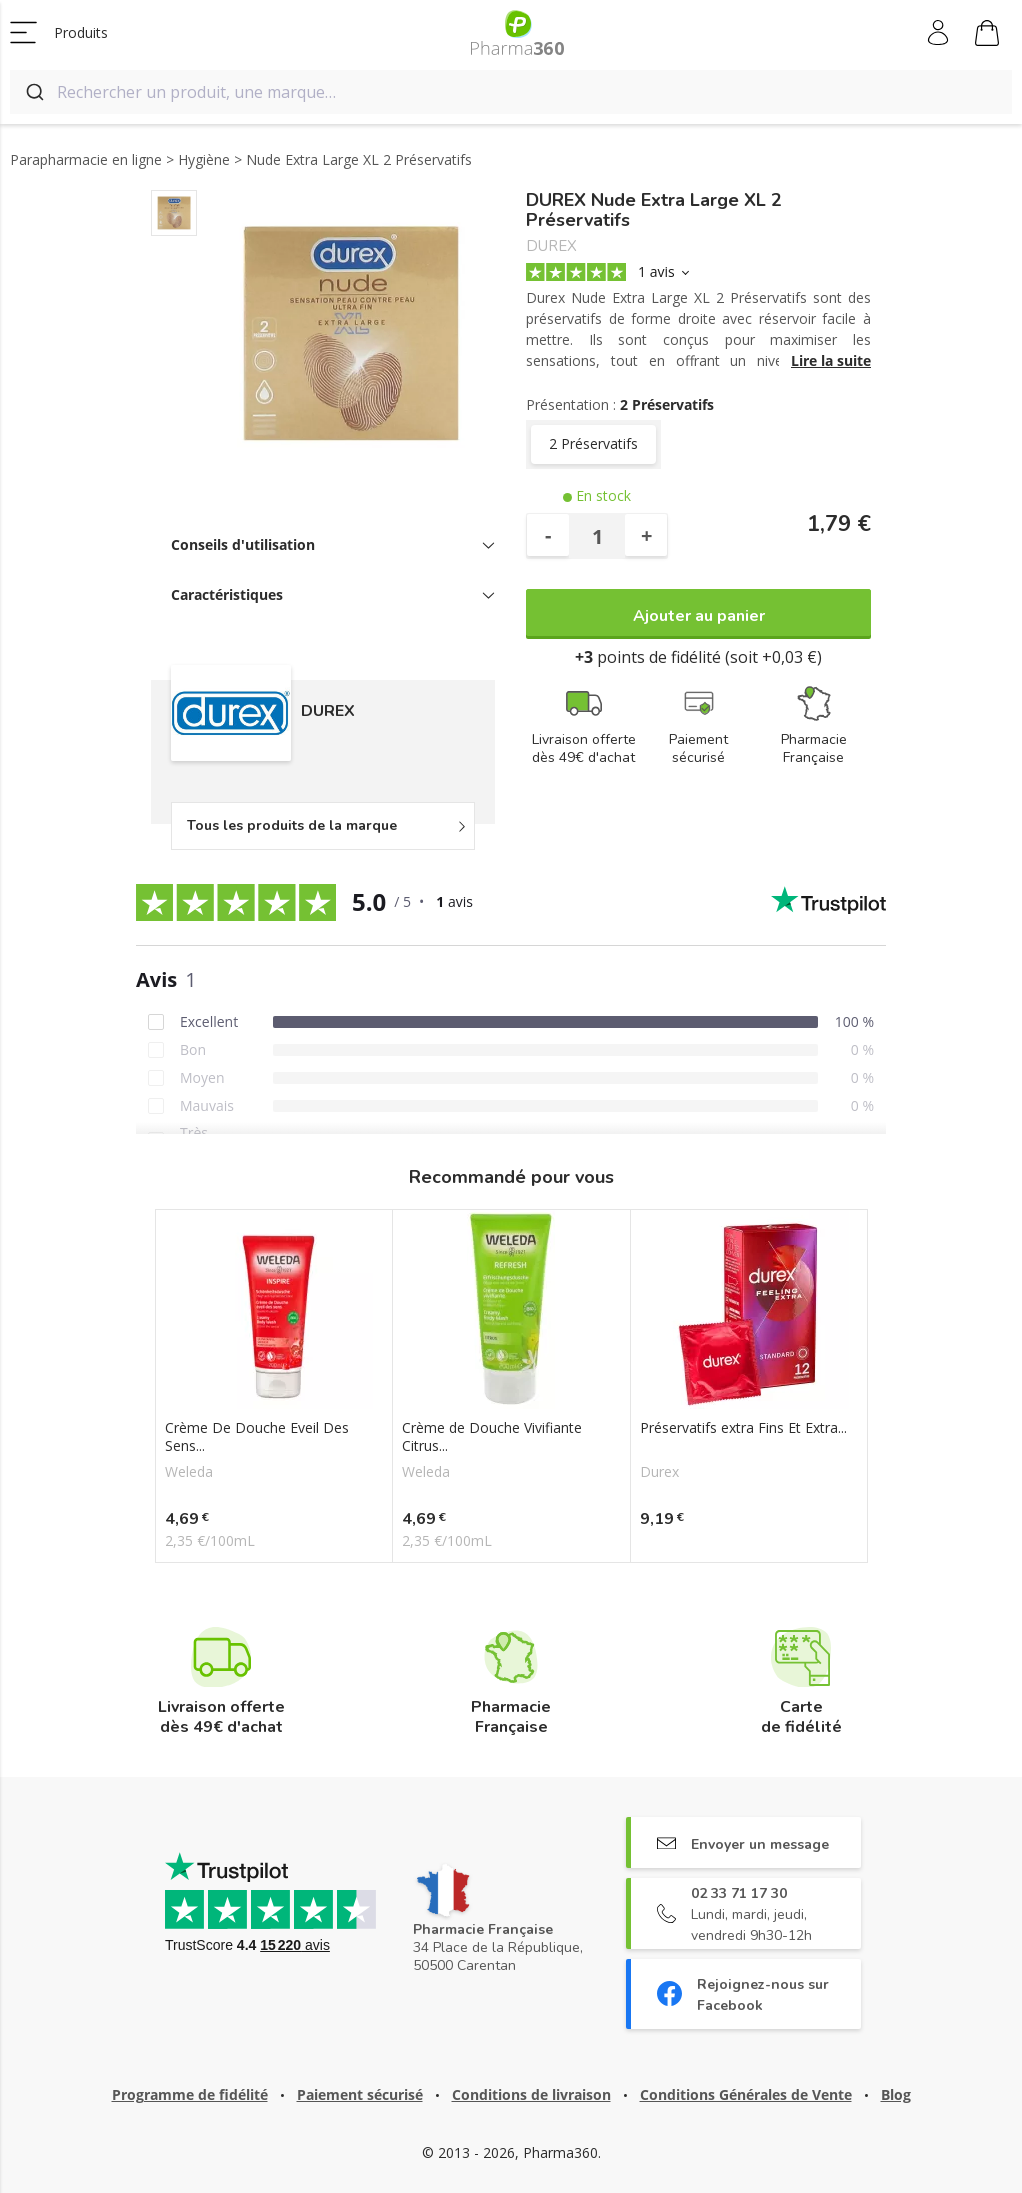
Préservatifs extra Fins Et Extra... (743, 1428)
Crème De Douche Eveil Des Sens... (257, 1437)
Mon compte (939, 33)
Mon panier (987, 36)
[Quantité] (597, 536)
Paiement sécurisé (360, 2094)
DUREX (551, 246)
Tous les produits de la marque (292, 825)
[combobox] (511, 92)
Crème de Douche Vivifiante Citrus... (492, 1437)
